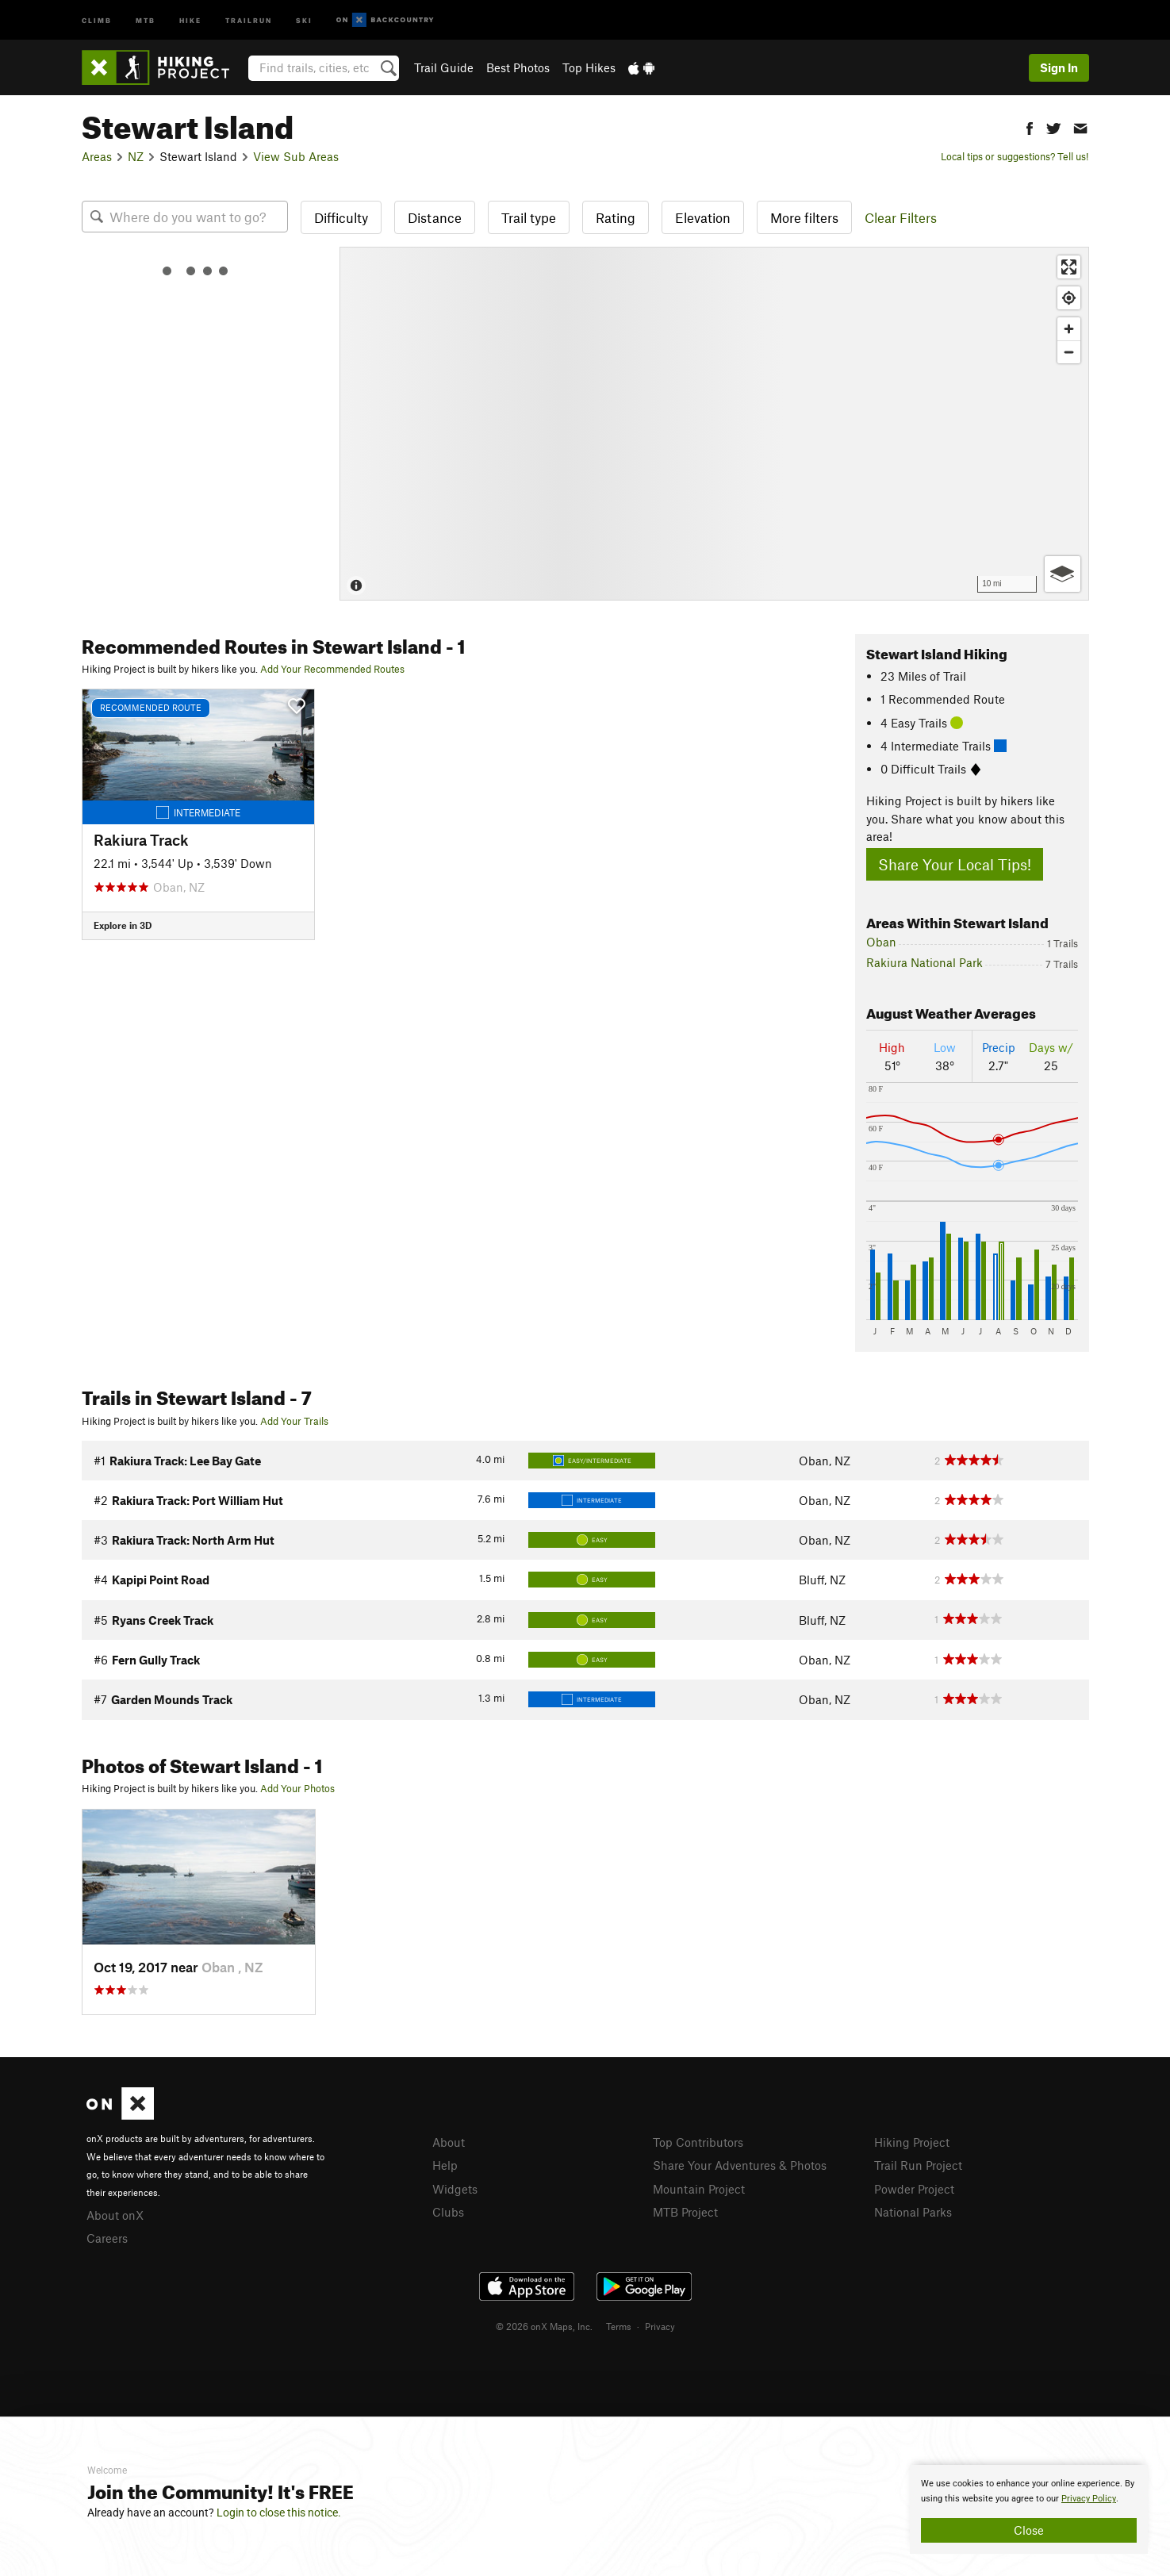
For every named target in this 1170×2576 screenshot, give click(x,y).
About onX (115, 2215)
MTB (145, 19)
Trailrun (248, 19)
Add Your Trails (294, 1421)
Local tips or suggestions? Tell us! (1014, 156)
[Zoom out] (1068, 351)
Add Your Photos (297, 1788)
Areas (97, 156)
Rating (615, 217)
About (448, 2142)
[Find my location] (1068, 297)
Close (1029, 2530)
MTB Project (685, 2212)
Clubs (448, 2212)
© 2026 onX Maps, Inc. (544, 2326)
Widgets (455, 2189)
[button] (1030, 126)
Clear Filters (901, 217)
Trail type (528, 217)
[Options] (1062, 574)
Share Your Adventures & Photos (740, 2165)
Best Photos (518, 67)
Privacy (660, 2326)
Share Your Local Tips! (954, 864)
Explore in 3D (123, 925)
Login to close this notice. (279, 2512)
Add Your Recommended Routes (332, 668)
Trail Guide (444, 67)
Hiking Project (911, 2142)
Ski (304, 19)
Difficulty (341, 217)
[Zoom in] (1068, 328)
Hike (190, 19)
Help (445, 2165)
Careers (107, 2238)
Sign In (1059, 67)
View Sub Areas (296, 156)
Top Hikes (589, 67)
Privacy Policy (1088, 2498)
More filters (804, 217)
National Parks (913, 2212)
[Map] (714, 424)
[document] (1029, 2509)
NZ (136, 156)
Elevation (703, 217)
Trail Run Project (918, 2165)
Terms (618, 2326)
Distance (435, 217)
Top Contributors (698, 2142)
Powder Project (914, 2189)
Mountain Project (699, 2189)
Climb (97, 19)
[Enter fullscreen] (1068, 266)
